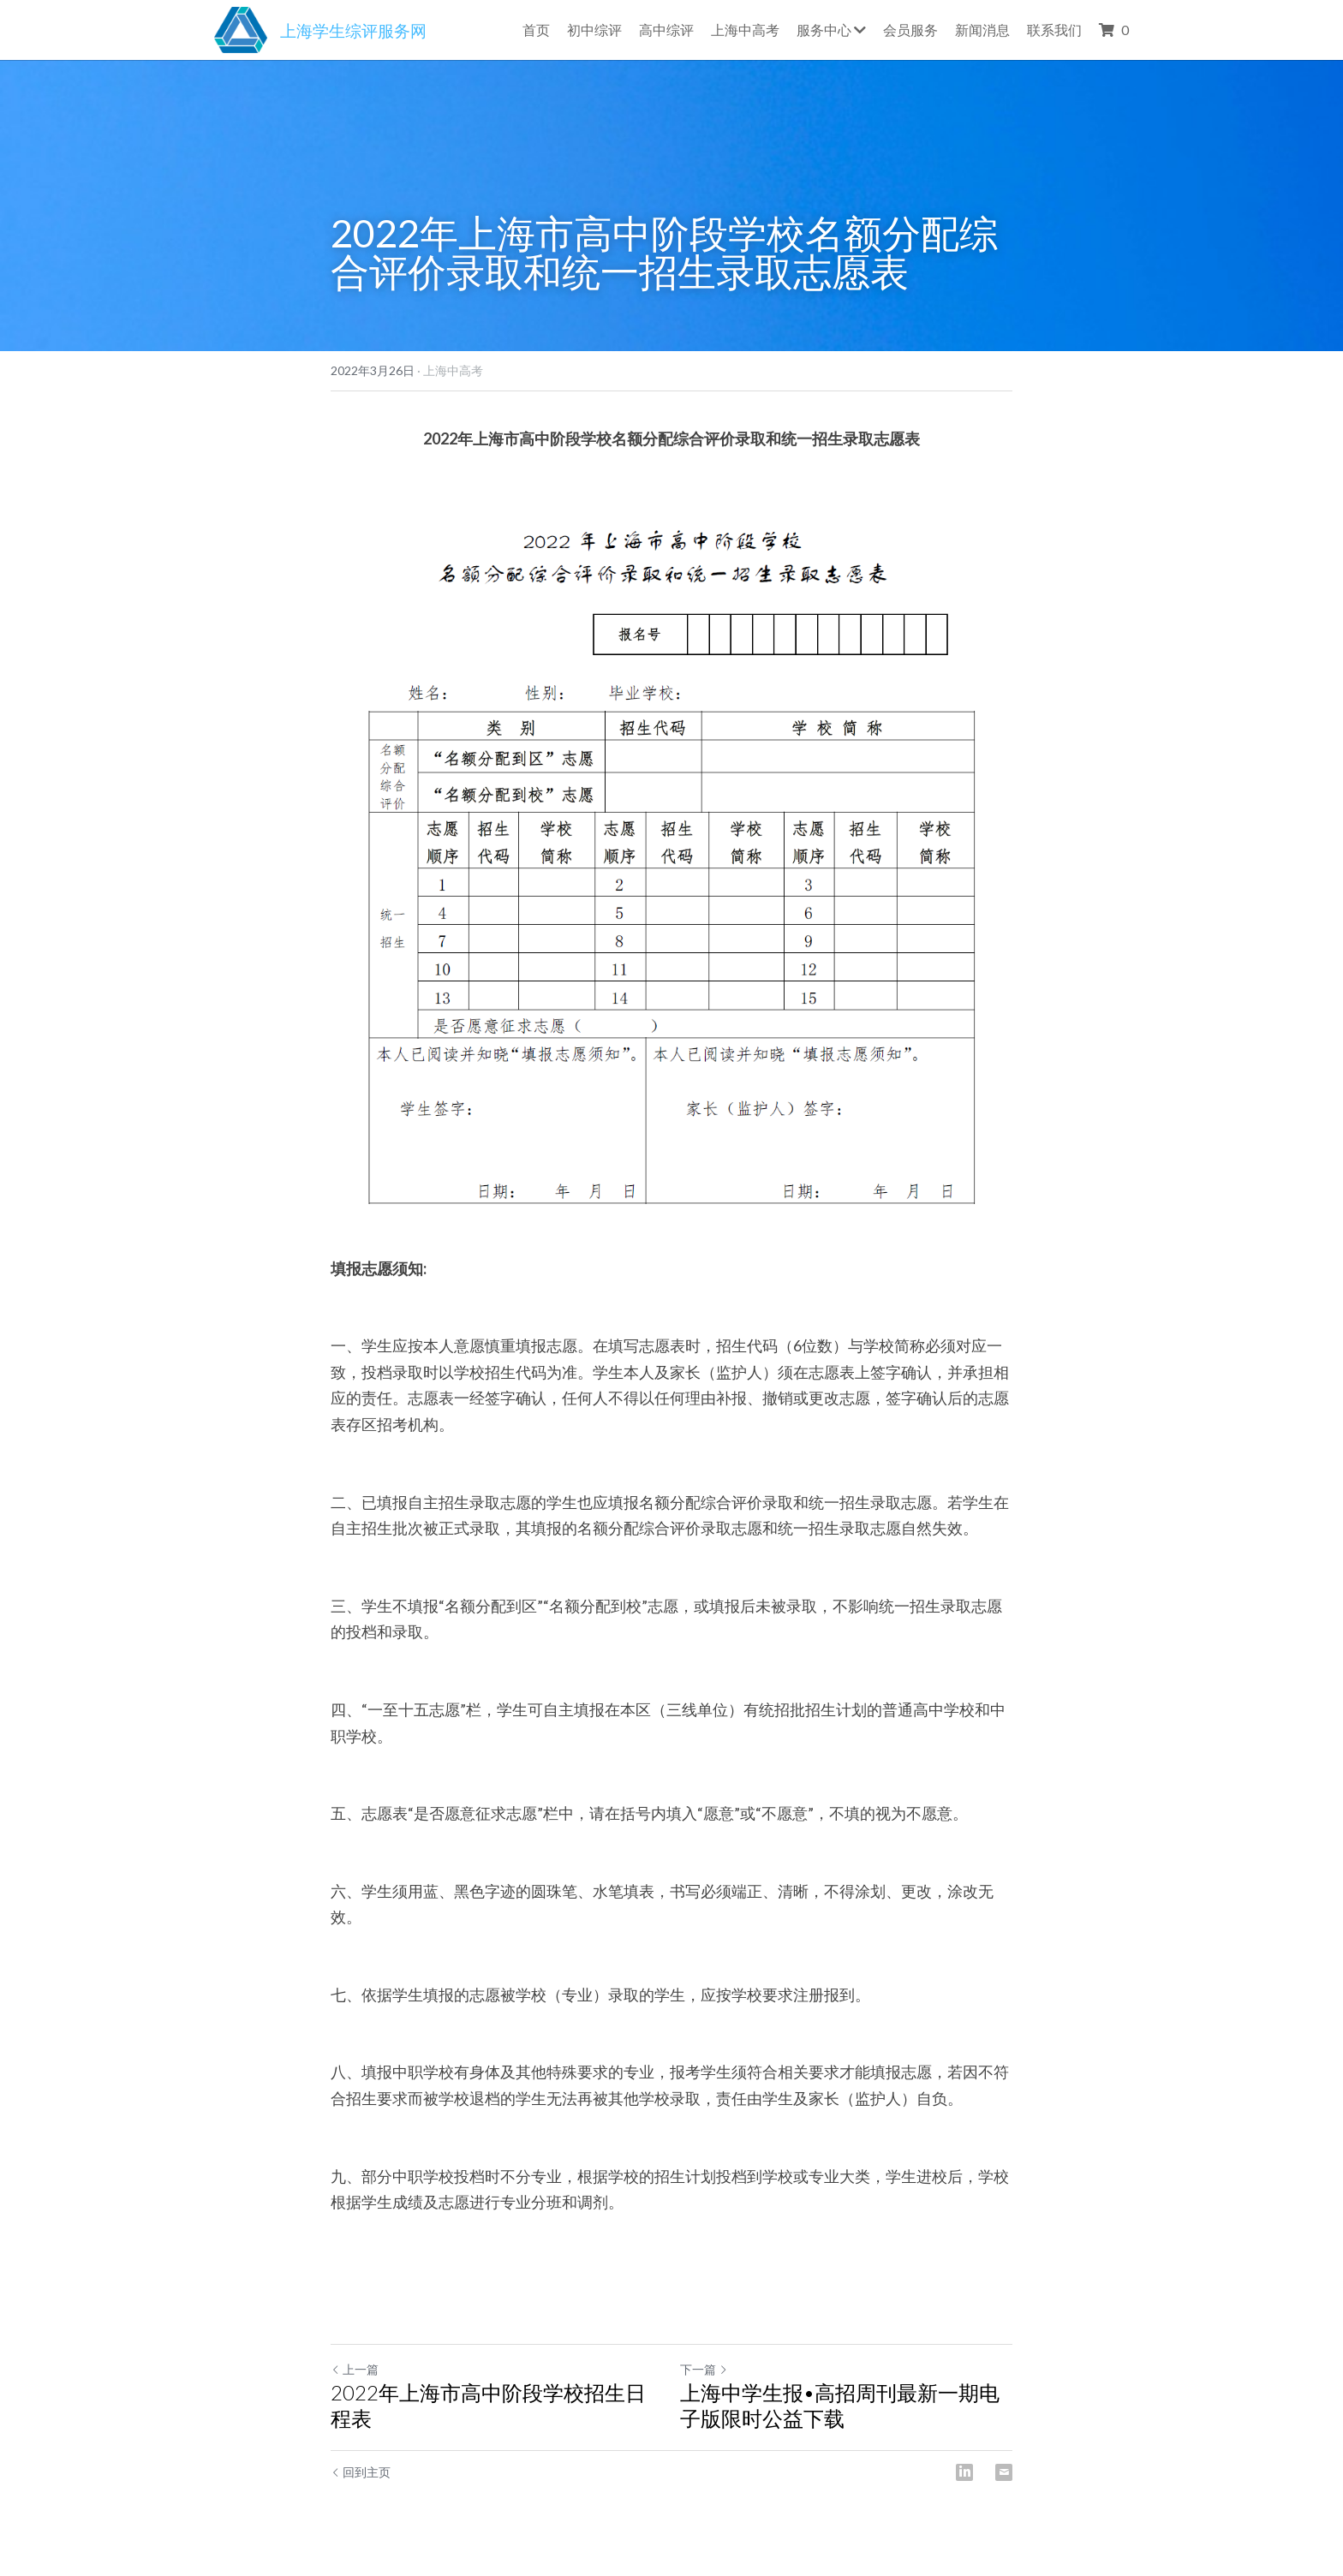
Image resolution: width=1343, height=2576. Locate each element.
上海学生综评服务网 (353, 30)
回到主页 (361, 2472)
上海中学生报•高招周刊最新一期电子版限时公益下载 (840, 2405)
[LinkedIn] (964, 2472)
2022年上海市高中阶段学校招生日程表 (488, 2405)
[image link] (240, 28)
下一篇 (704, 2369)
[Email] (1003, 2472)
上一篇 (355, 2369)
